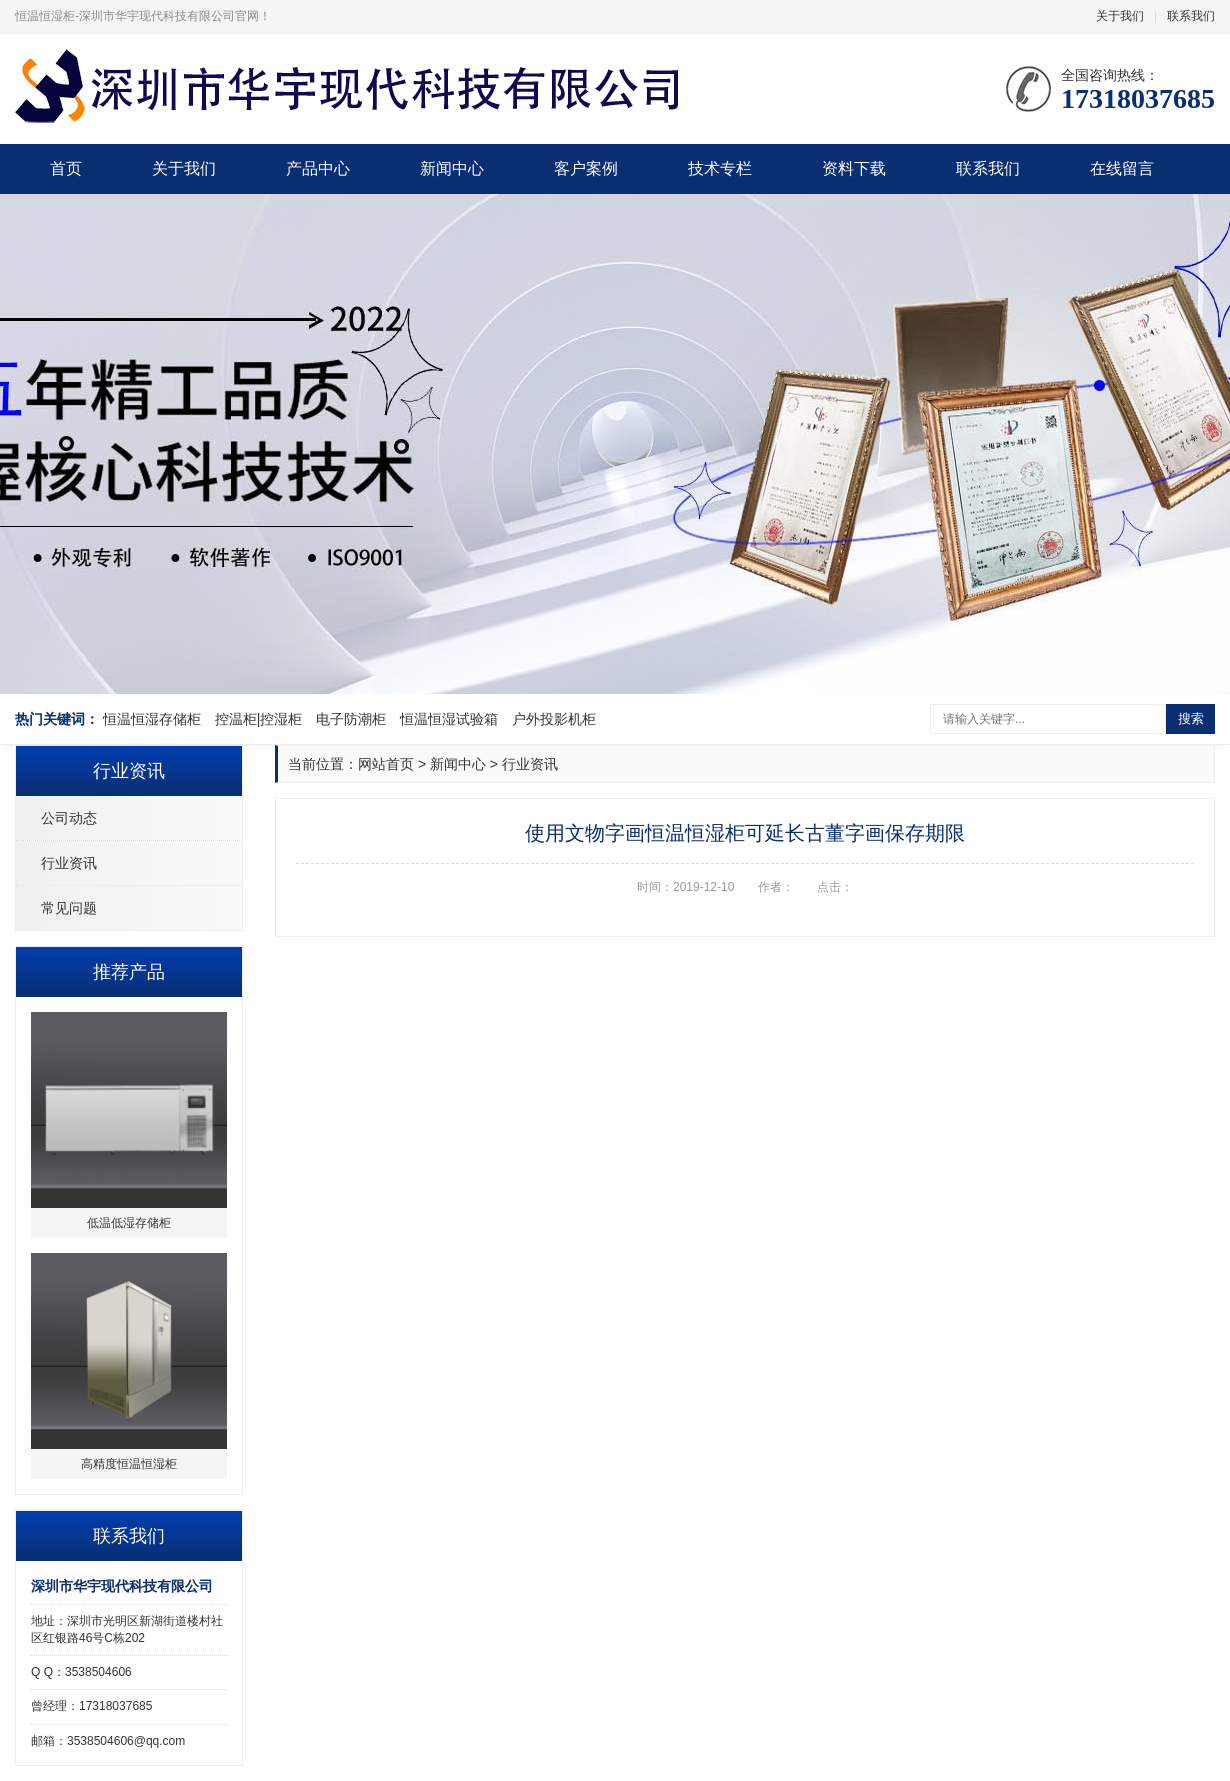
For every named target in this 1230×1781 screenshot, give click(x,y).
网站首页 (386, 764)
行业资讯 (69, 863)
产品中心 (318, 168)
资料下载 (854, 168)
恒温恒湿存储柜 (152, 719)
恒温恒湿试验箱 (449, 719)
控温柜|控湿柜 (259, 719)
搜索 (1191, 718)
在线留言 (1122, 168)
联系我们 (1191, 16)
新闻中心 (452, 168)
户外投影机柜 (554, 719)
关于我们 (1120, 16)
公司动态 (69, 818)
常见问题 (69, 908)
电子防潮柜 (351, 719)
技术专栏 (720, 168)
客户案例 (586, 168)
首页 (66, 168)
